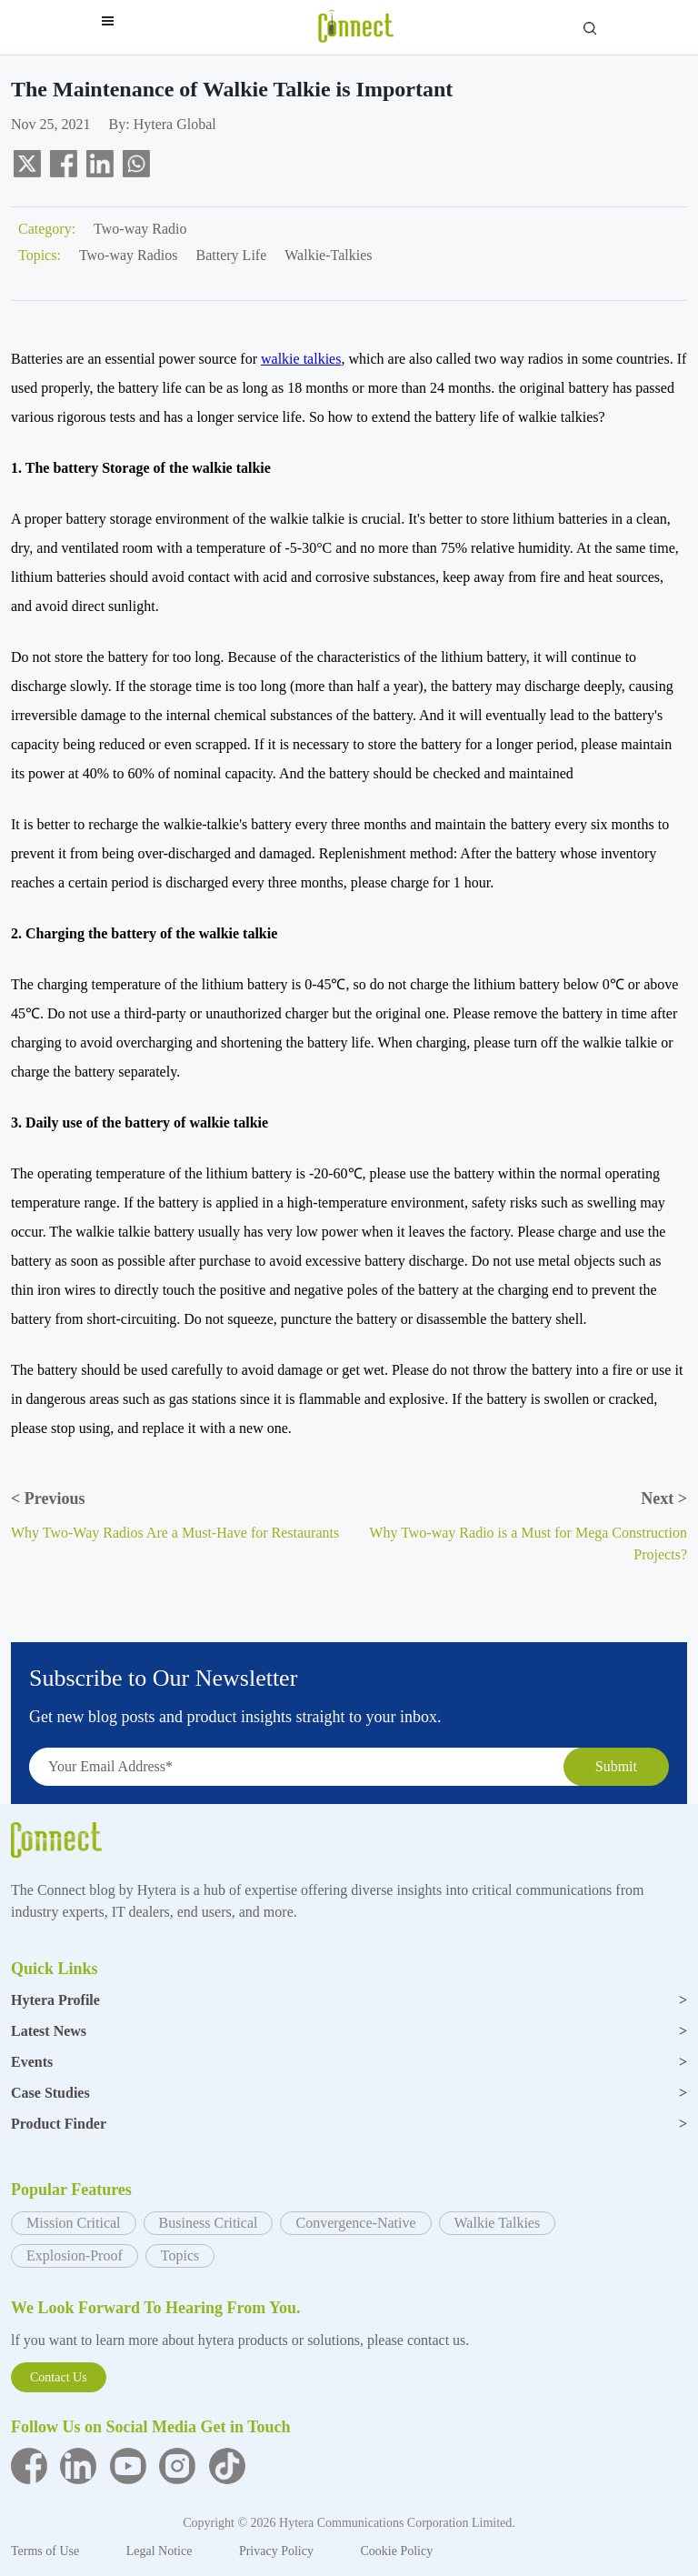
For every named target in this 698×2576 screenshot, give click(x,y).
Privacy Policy (278, 2551)
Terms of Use (47, 2551)
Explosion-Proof (74, 2255)
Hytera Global (175, 124)
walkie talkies (301, 358)
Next (664, 1498)
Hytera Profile (349, 2000)
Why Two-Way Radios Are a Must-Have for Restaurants (175, 1532)
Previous (48, 1498)
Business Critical (208, 2222)
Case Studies (349, 2093)
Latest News (349, 2031)
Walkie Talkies (497, 2222)
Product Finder (349, 2124)
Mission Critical (73, 2222)
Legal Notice (160, 2551)
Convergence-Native (355, 2222)
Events (349, 2062)
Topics (180, 2255)
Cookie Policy (396, 2551)
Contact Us (58, 2377)
